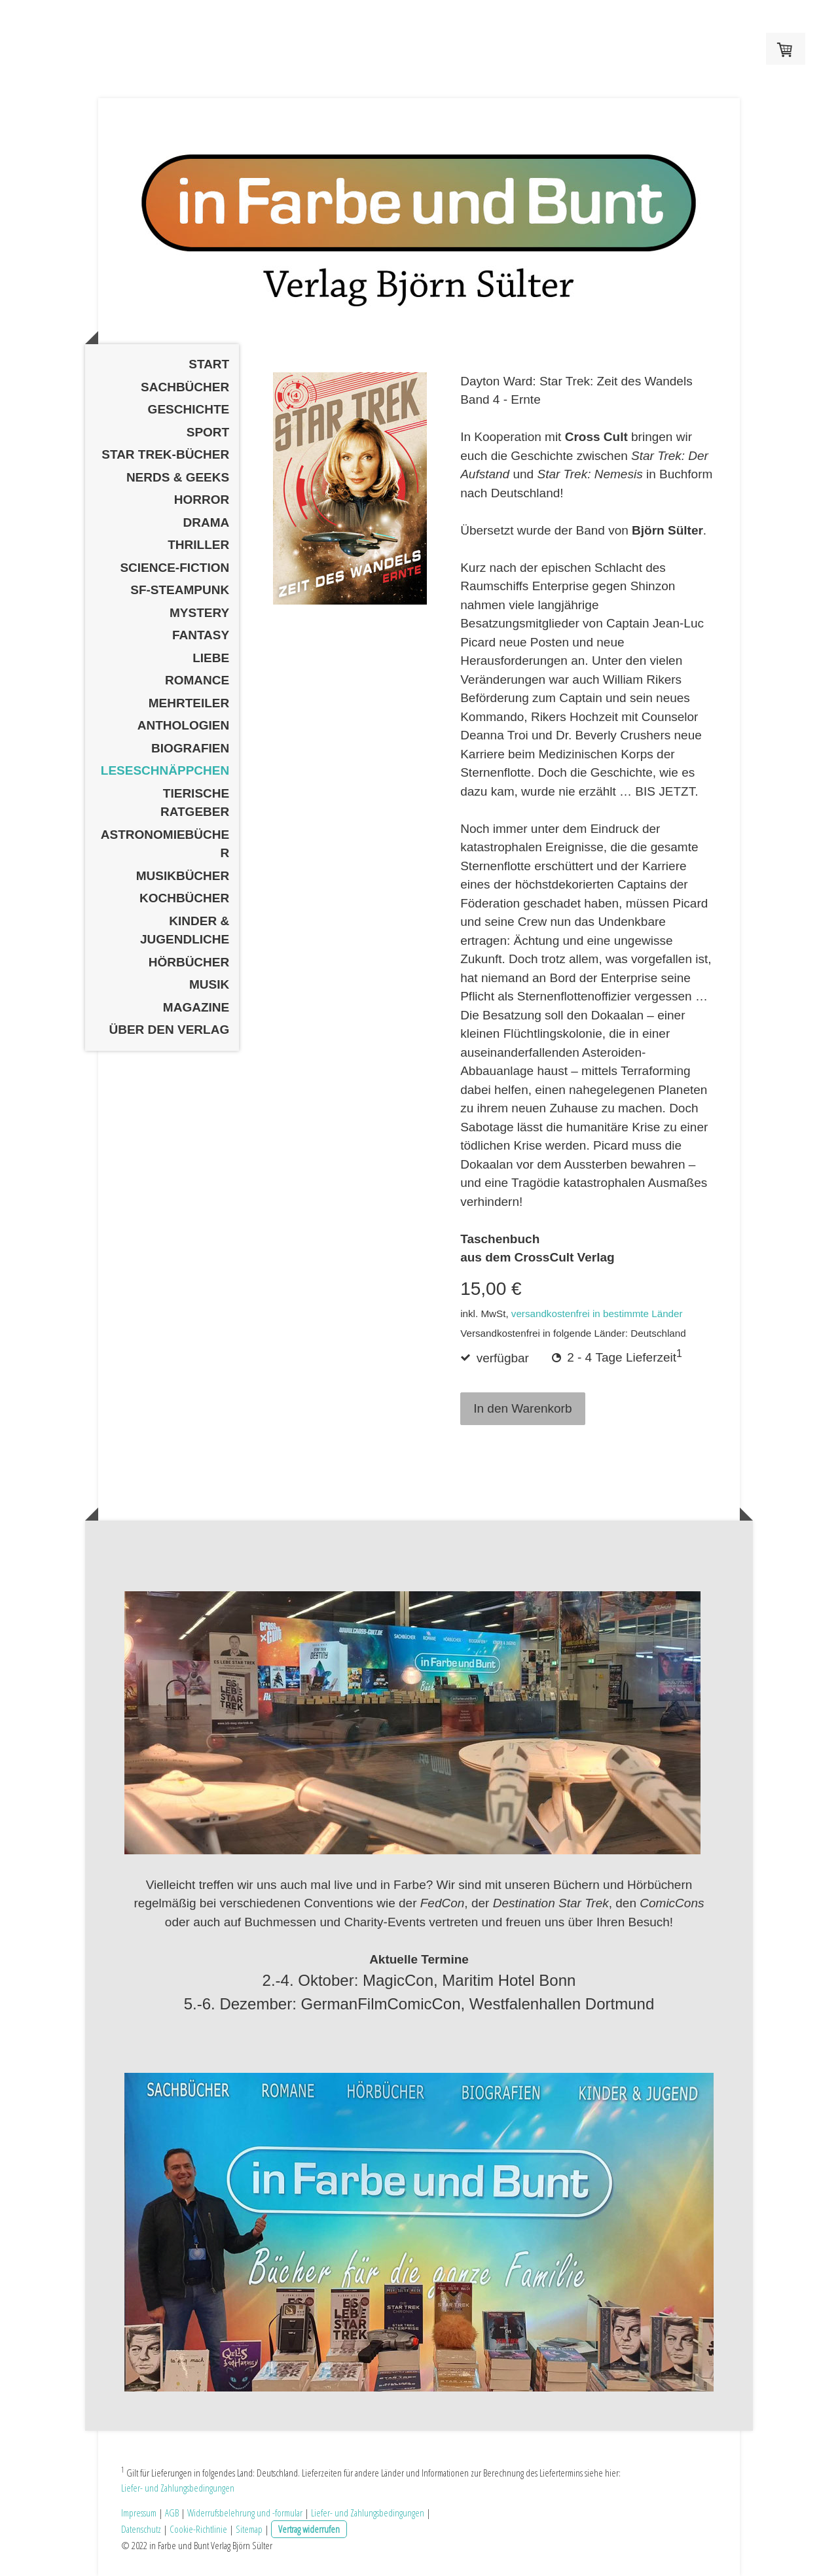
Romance (197, 680)
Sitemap (249, 2528)
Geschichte (189, 409)
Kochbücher (184, 898)
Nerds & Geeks (177, 477)
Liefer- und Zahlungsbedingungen (177, 2487)
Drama (206, 522)
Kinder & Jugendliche (184, 930)
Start (209, 364)
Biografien (190, 748)
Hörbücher (189, 962)
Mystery (199, 613)
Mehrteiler (189, 703)
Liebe (210, 658)
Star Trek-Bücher (165, 454)
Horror (201, 499)
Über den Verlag (169, 1029)
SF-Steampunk (179, 590)
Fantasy (200, 635)
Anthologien (183, 725)
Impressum (138, 2512)
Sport (208, 432)
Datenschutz (141, 2528)
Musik (209, 984)
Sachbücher (185, 387)
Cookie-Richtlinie (198, 2528)
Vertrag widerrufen (309, 2528)
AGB (172, 2512)
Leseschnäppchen (165, 770)
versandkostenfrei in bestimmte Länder (597, 1313)
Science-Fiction (174, 567)
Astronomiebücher (165, 844)
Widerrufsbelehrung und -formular (244, 2512)
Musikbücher (183, 876)
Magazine (196, 1007)
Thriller (198, 545)
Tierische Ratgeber (194, 802)
